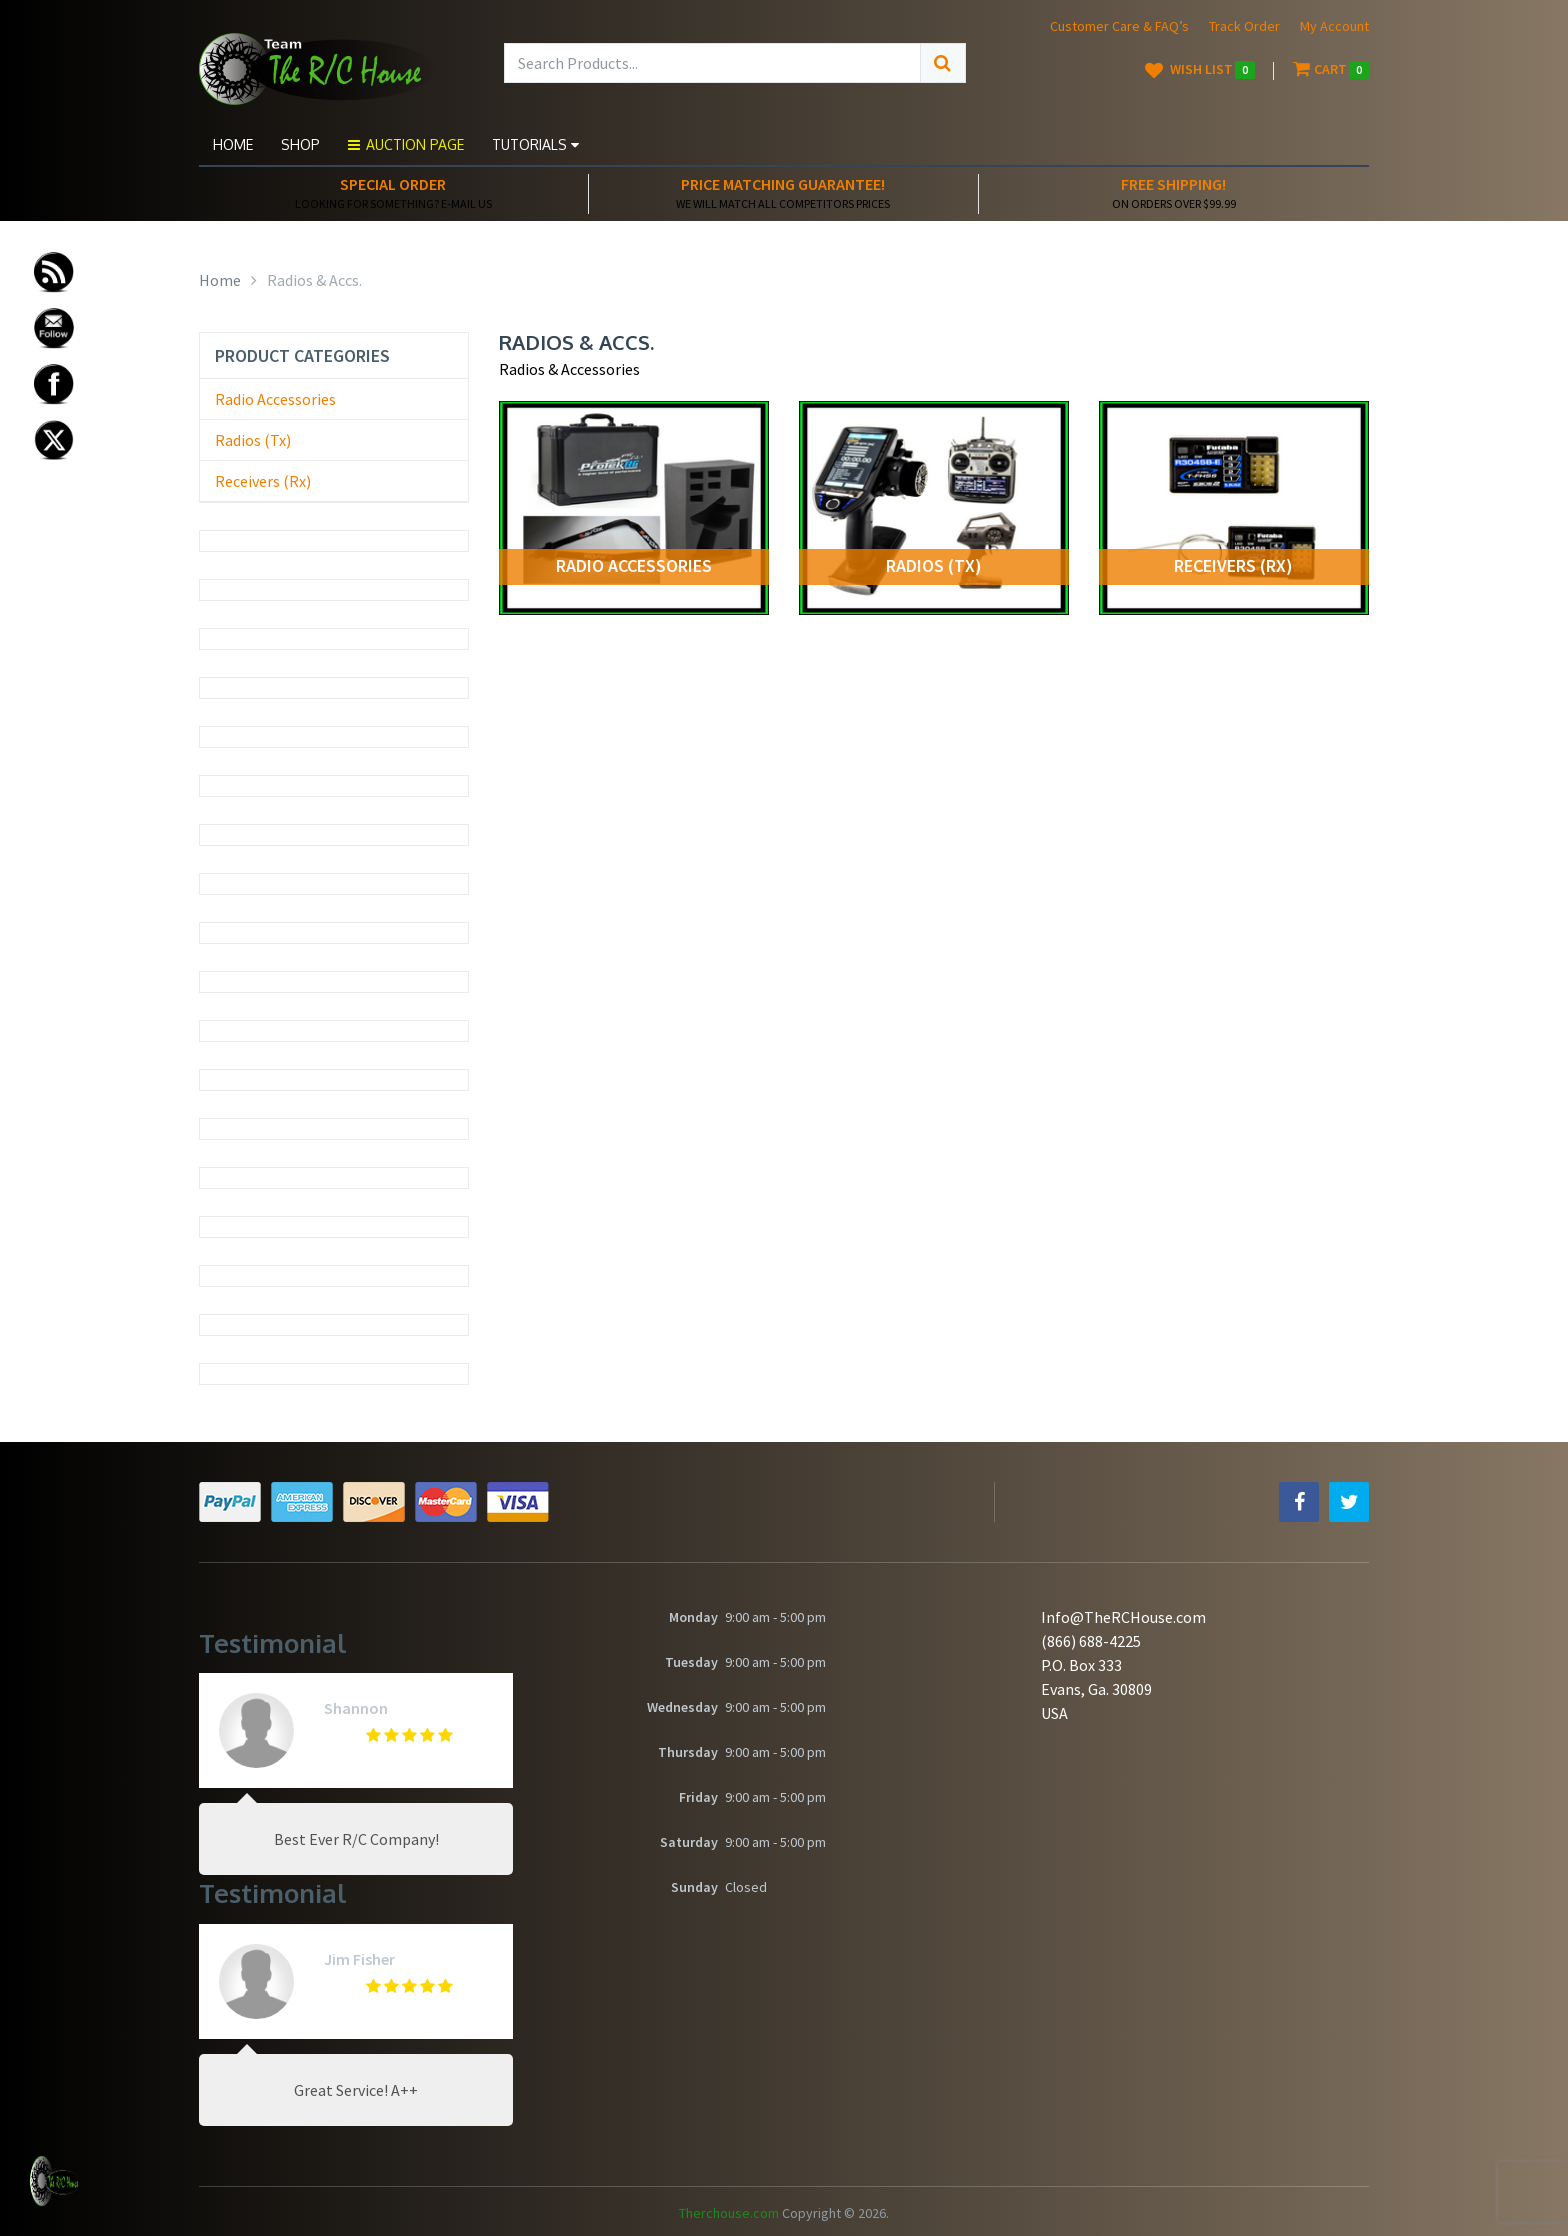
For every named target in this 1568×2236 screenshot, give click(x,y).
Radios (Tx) (253, 440)
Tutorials (535, 144)
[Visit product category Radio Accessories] (634, 508)
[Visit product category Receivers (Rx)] (1234, 508)
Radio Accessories (275, 399)
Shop (300, 144)
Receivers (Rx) (263, 481)
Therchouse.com (729, 2213)
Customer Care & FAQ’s (1119, 26)
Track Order (1244, 26)
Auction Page (406, 144)
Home (233, 144)
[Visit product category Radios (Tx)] (934, 508)
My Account (1334, 26)
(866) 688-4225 (1091, 1641)
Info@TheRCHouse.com (1123, 1617)
